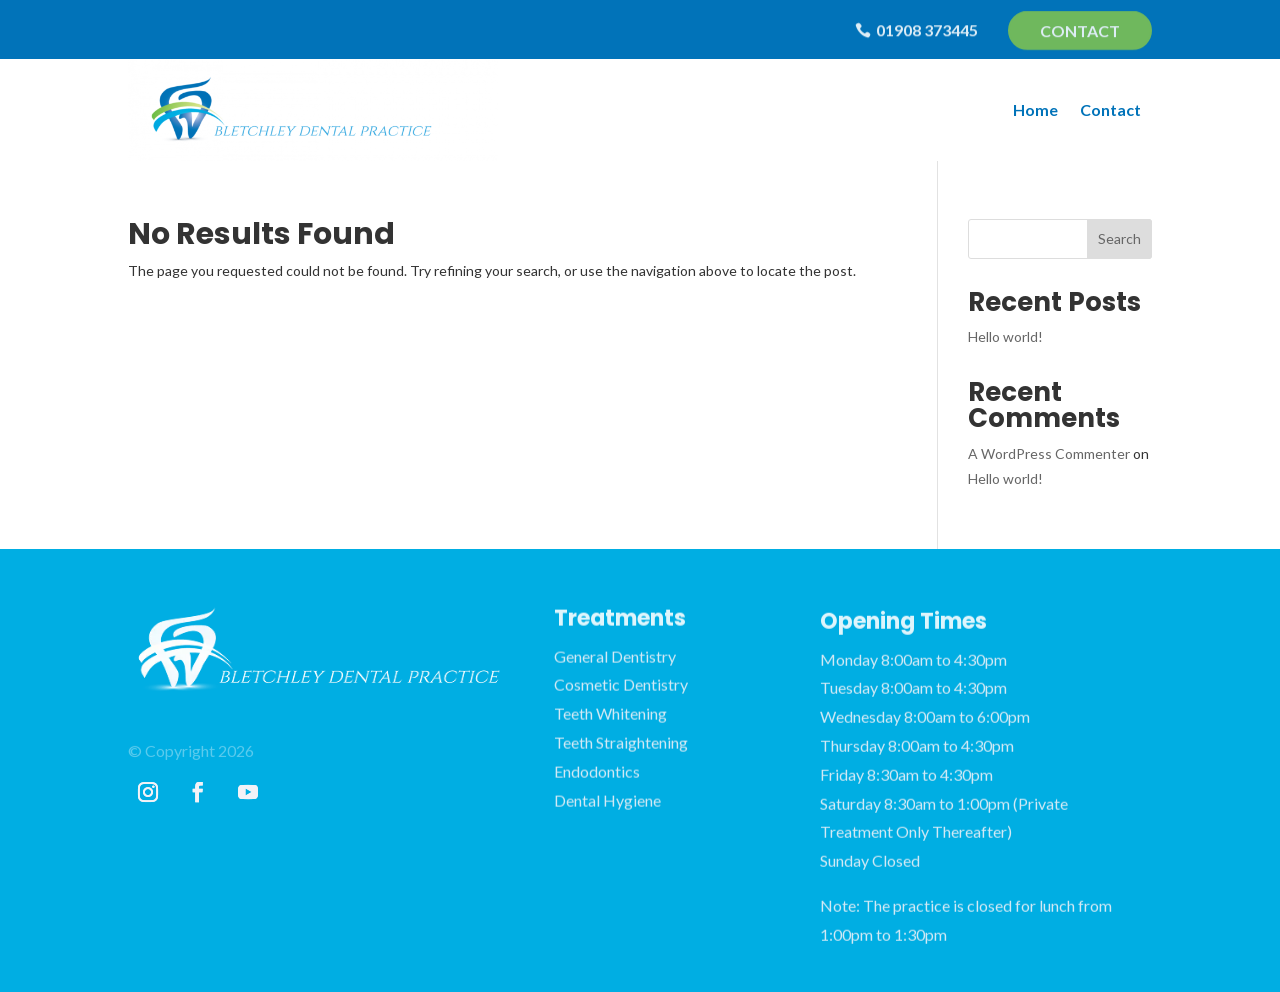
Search (1119, 238)
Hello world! (1005, 336)
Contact (1080, 31)
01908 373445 (927, 30)
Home (1035, 109)
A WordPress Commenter (1049, 453)
